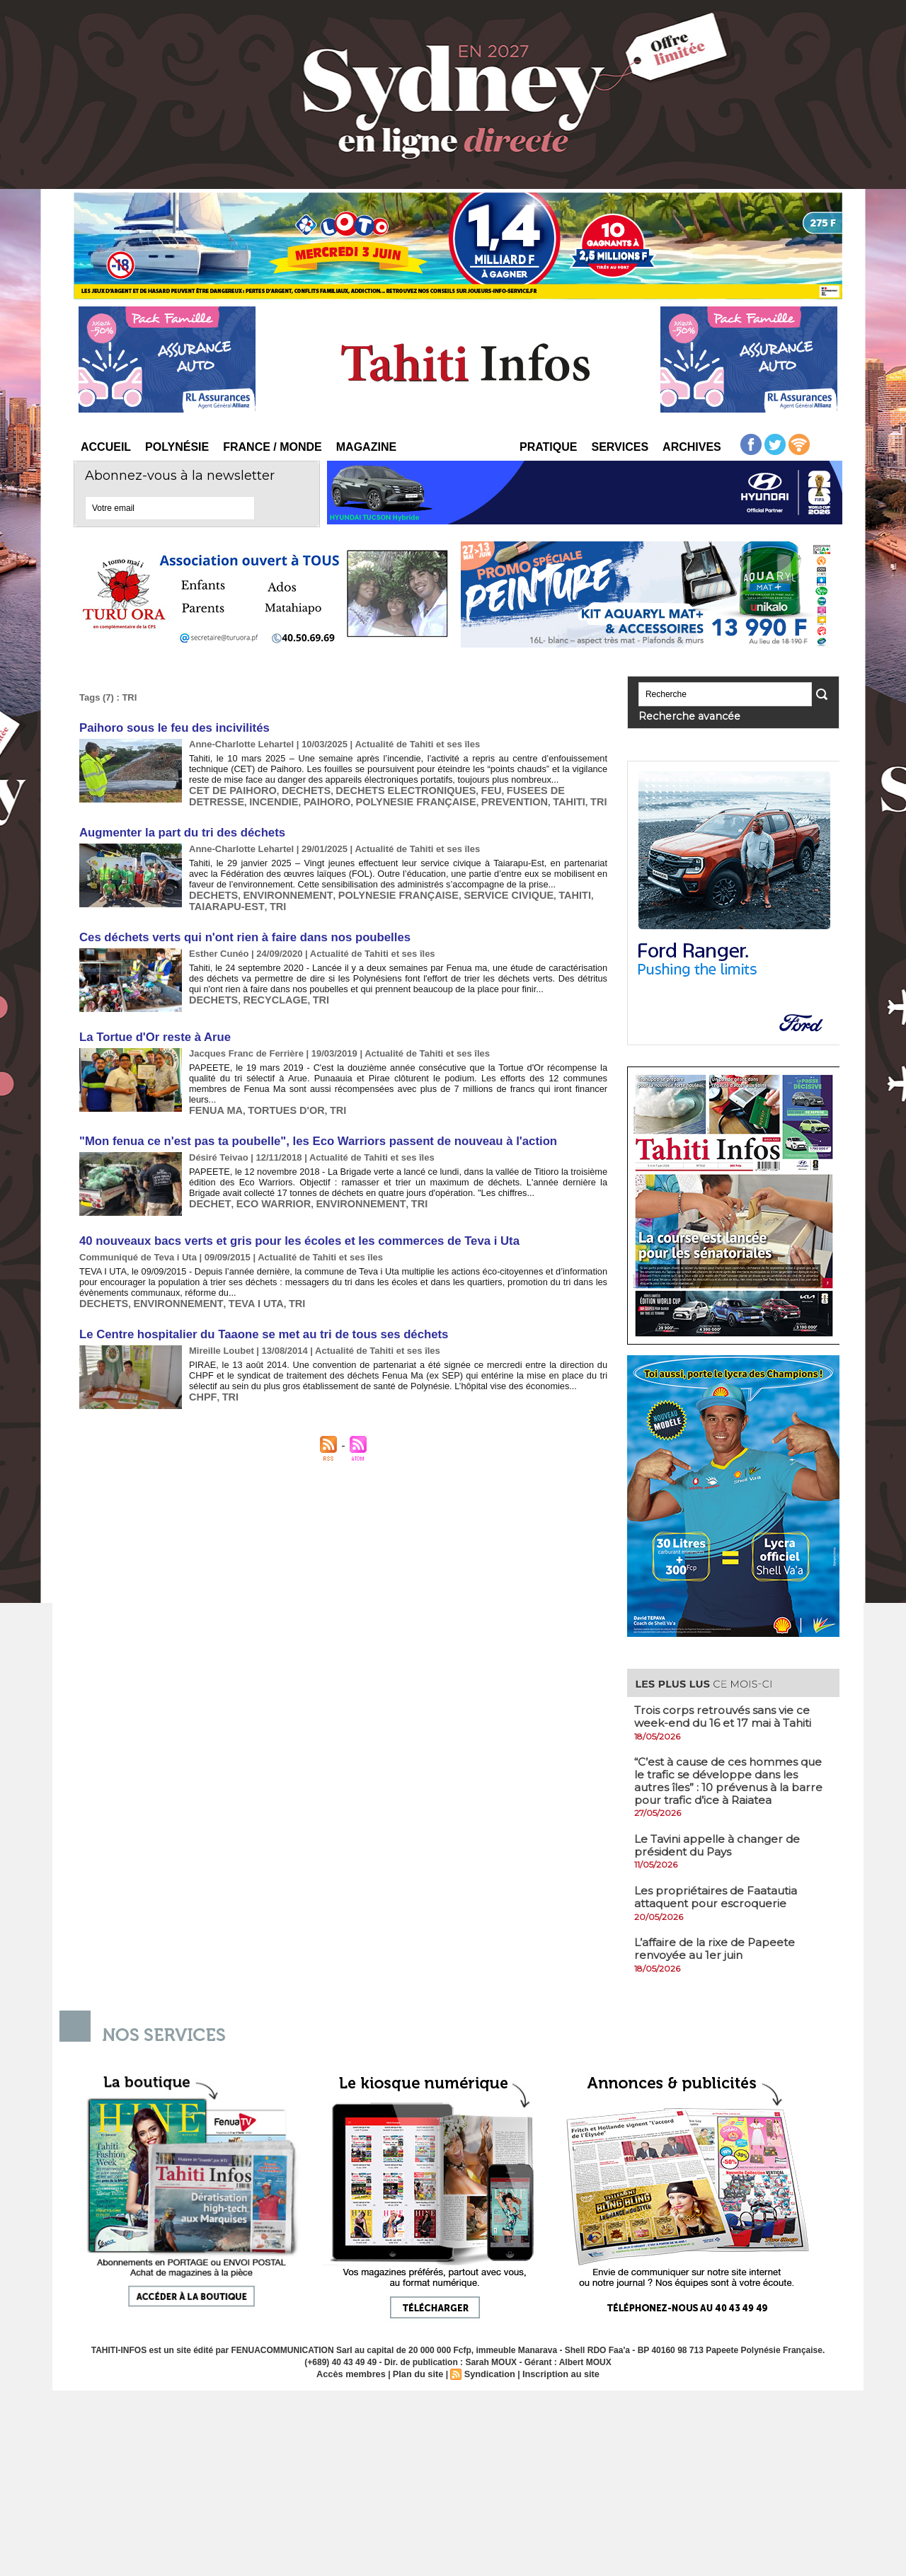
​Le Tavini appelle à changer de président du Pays (720, 1842)
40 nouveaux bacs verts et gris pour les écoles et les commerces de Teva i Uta (289, 1222)
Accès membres (356, 2370)
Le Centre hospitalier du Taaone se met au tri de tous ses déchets (255, 1311)
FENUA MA (213, 1084)
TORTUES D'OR (276, 1084)
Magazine (366, 447)
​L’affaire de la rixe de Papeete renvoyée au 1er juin (717, 1945)
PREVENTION (428, 797)
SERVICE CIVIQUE (476, 886)
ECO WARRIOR (264, 1183)
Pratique (548, 447)
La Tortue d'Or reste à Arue (151, 1025)
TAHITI (478, 797)
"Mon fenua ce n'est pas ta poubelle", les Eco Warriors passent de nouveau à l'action (307, 1123)
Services (619, 447)
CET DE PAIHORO (228, 786)
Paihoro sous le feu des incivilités (170, 727)
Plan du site (419, 2370)
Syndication (488, 2370)
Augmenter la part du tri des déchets (177, 827)
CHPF (201, 1370)
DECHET (207, 1183)
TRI (505, 797)
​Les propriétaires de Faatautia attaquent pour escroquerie (717, 1894)
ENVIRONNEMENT (278, 886)
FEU (462, 786)
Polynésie (177, 447)
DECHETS (294, 786)
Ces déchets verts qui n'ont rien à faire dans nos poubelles (237, 927)
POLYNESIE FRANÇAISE (339, 797)
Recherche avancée (677, 715)
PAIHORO (259, 797)
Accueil (106, 447)
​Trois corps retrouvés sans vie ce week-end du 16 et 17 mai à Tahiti (727, 1714)
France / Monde (272, 447)
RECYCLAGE (267, 986)
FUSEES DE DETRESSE (528, 786)
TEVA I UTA (238, 1281)
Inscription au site (556, 2370)
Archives (692, 447)
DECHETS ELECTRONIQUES (385, 786)
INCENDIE (211, 797)
